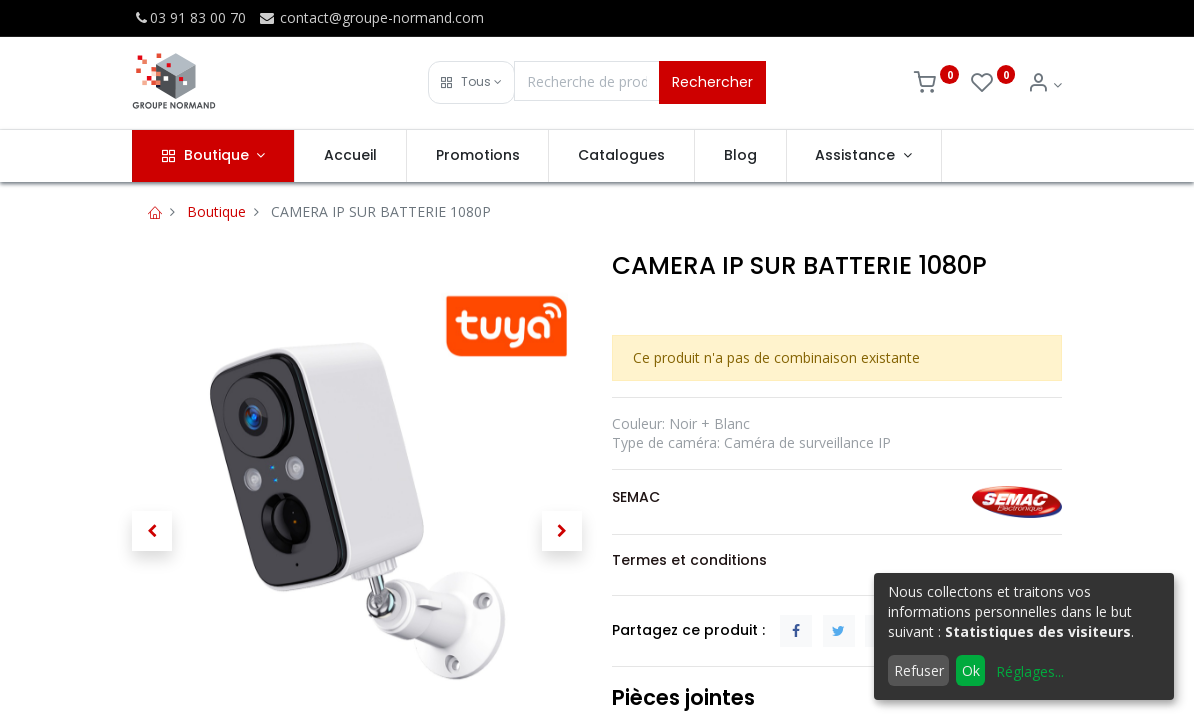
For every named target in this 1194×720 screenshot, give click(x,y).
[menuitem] (350, 156)
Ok (971, 670)
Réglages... (1030, 671)
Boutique (216, 211)
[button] (471, 82)
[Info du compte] (1044, 84)
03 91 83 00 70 (189, 17)
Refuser (919, 670)
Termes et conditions (689, 560)
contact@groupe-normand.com (371, 17)
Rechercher (712, 82)
